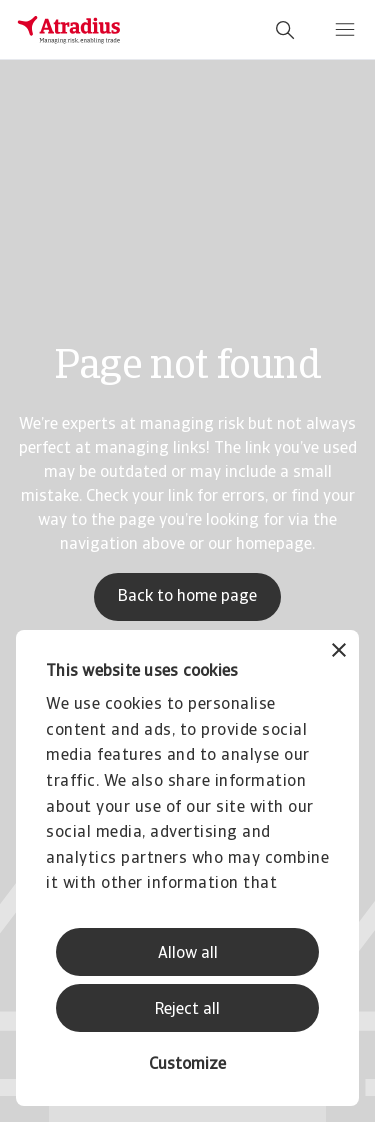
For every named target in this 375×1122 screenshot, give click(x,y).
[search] (285, 30)
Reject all (187, 1010)
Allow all (188, 954)
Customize (187, 1065)
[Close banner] (339, 652)
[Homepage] (69, 30)
